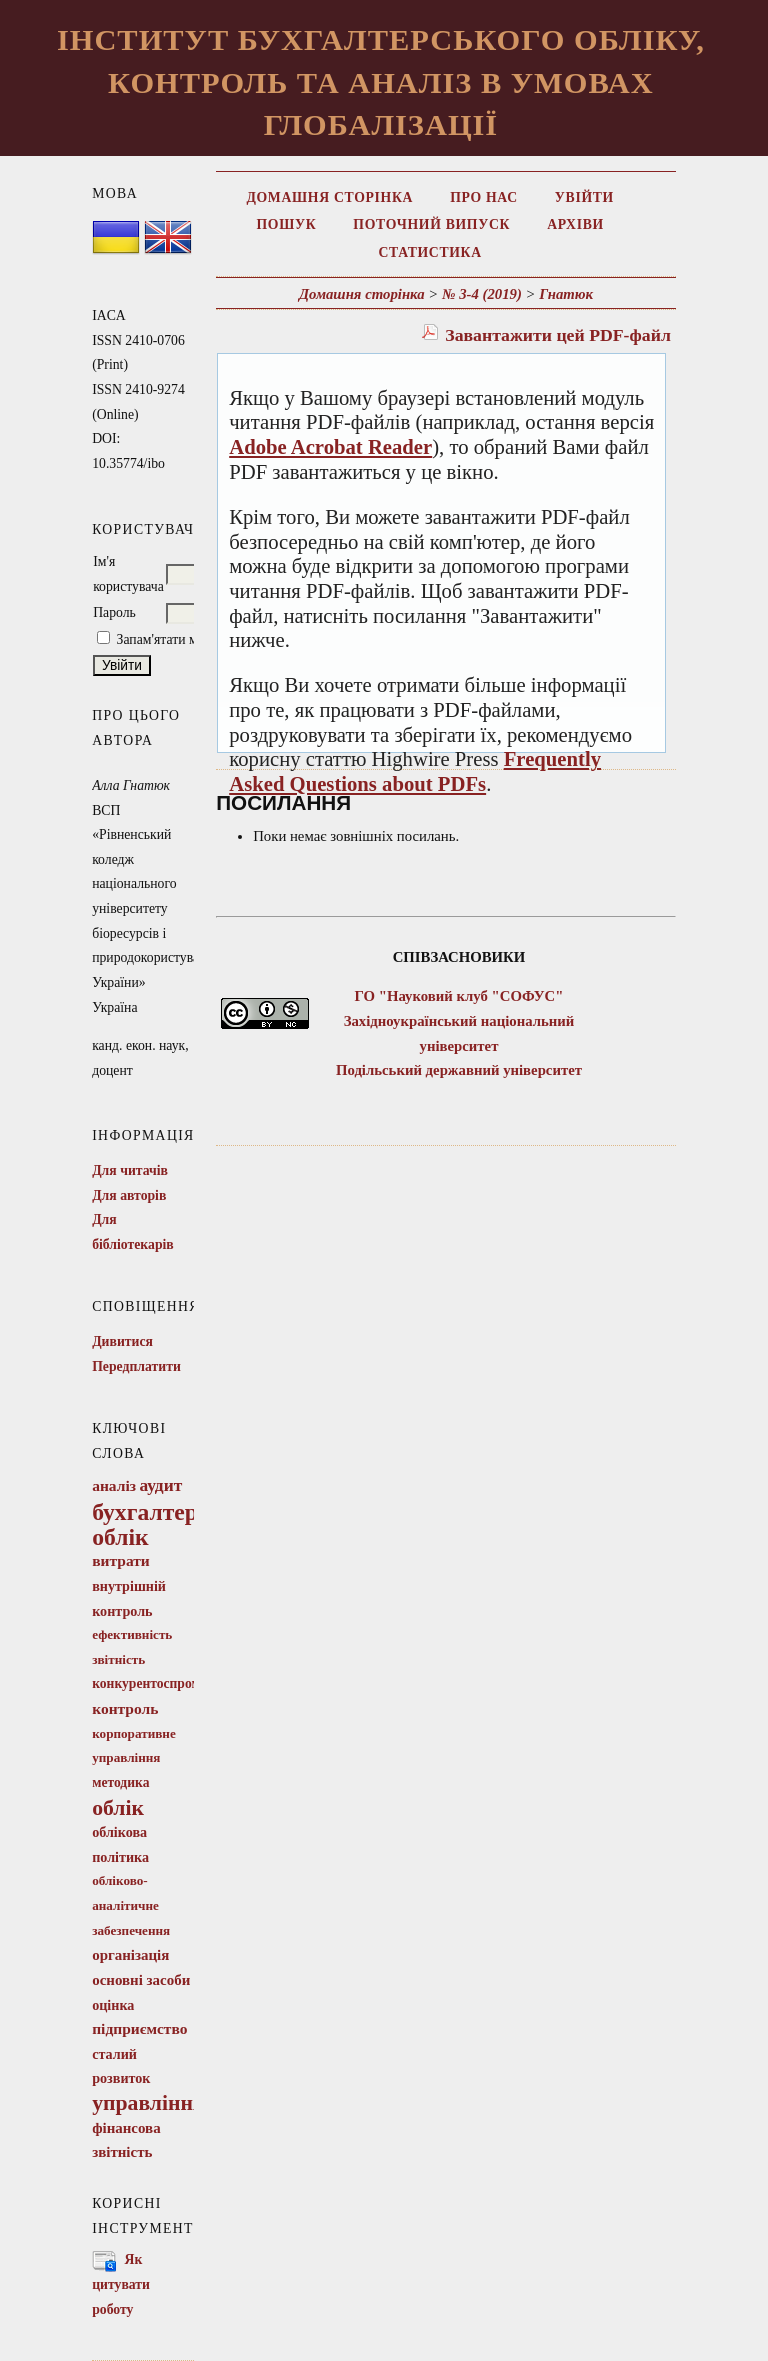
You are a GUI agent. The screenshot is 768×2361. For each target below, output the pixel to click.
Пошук (286, 224)
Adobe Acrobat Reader (330, 447)
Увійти (584, 197)
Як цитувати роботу (121, 2284)
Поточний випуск (431, 224)
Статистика (430, 252)
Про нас (484, 197)
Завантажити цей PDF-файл (558, 335)
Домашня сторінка (329, 197)
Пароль (114, 612)
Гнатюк (566, 294)
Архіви (575, 224)
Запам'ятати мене (167, 639)
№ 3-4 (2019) (482, 294)
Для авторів (129, 1195)
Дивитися (122, 1341)
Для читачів (130, 1170)
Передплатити (136, 1366)
